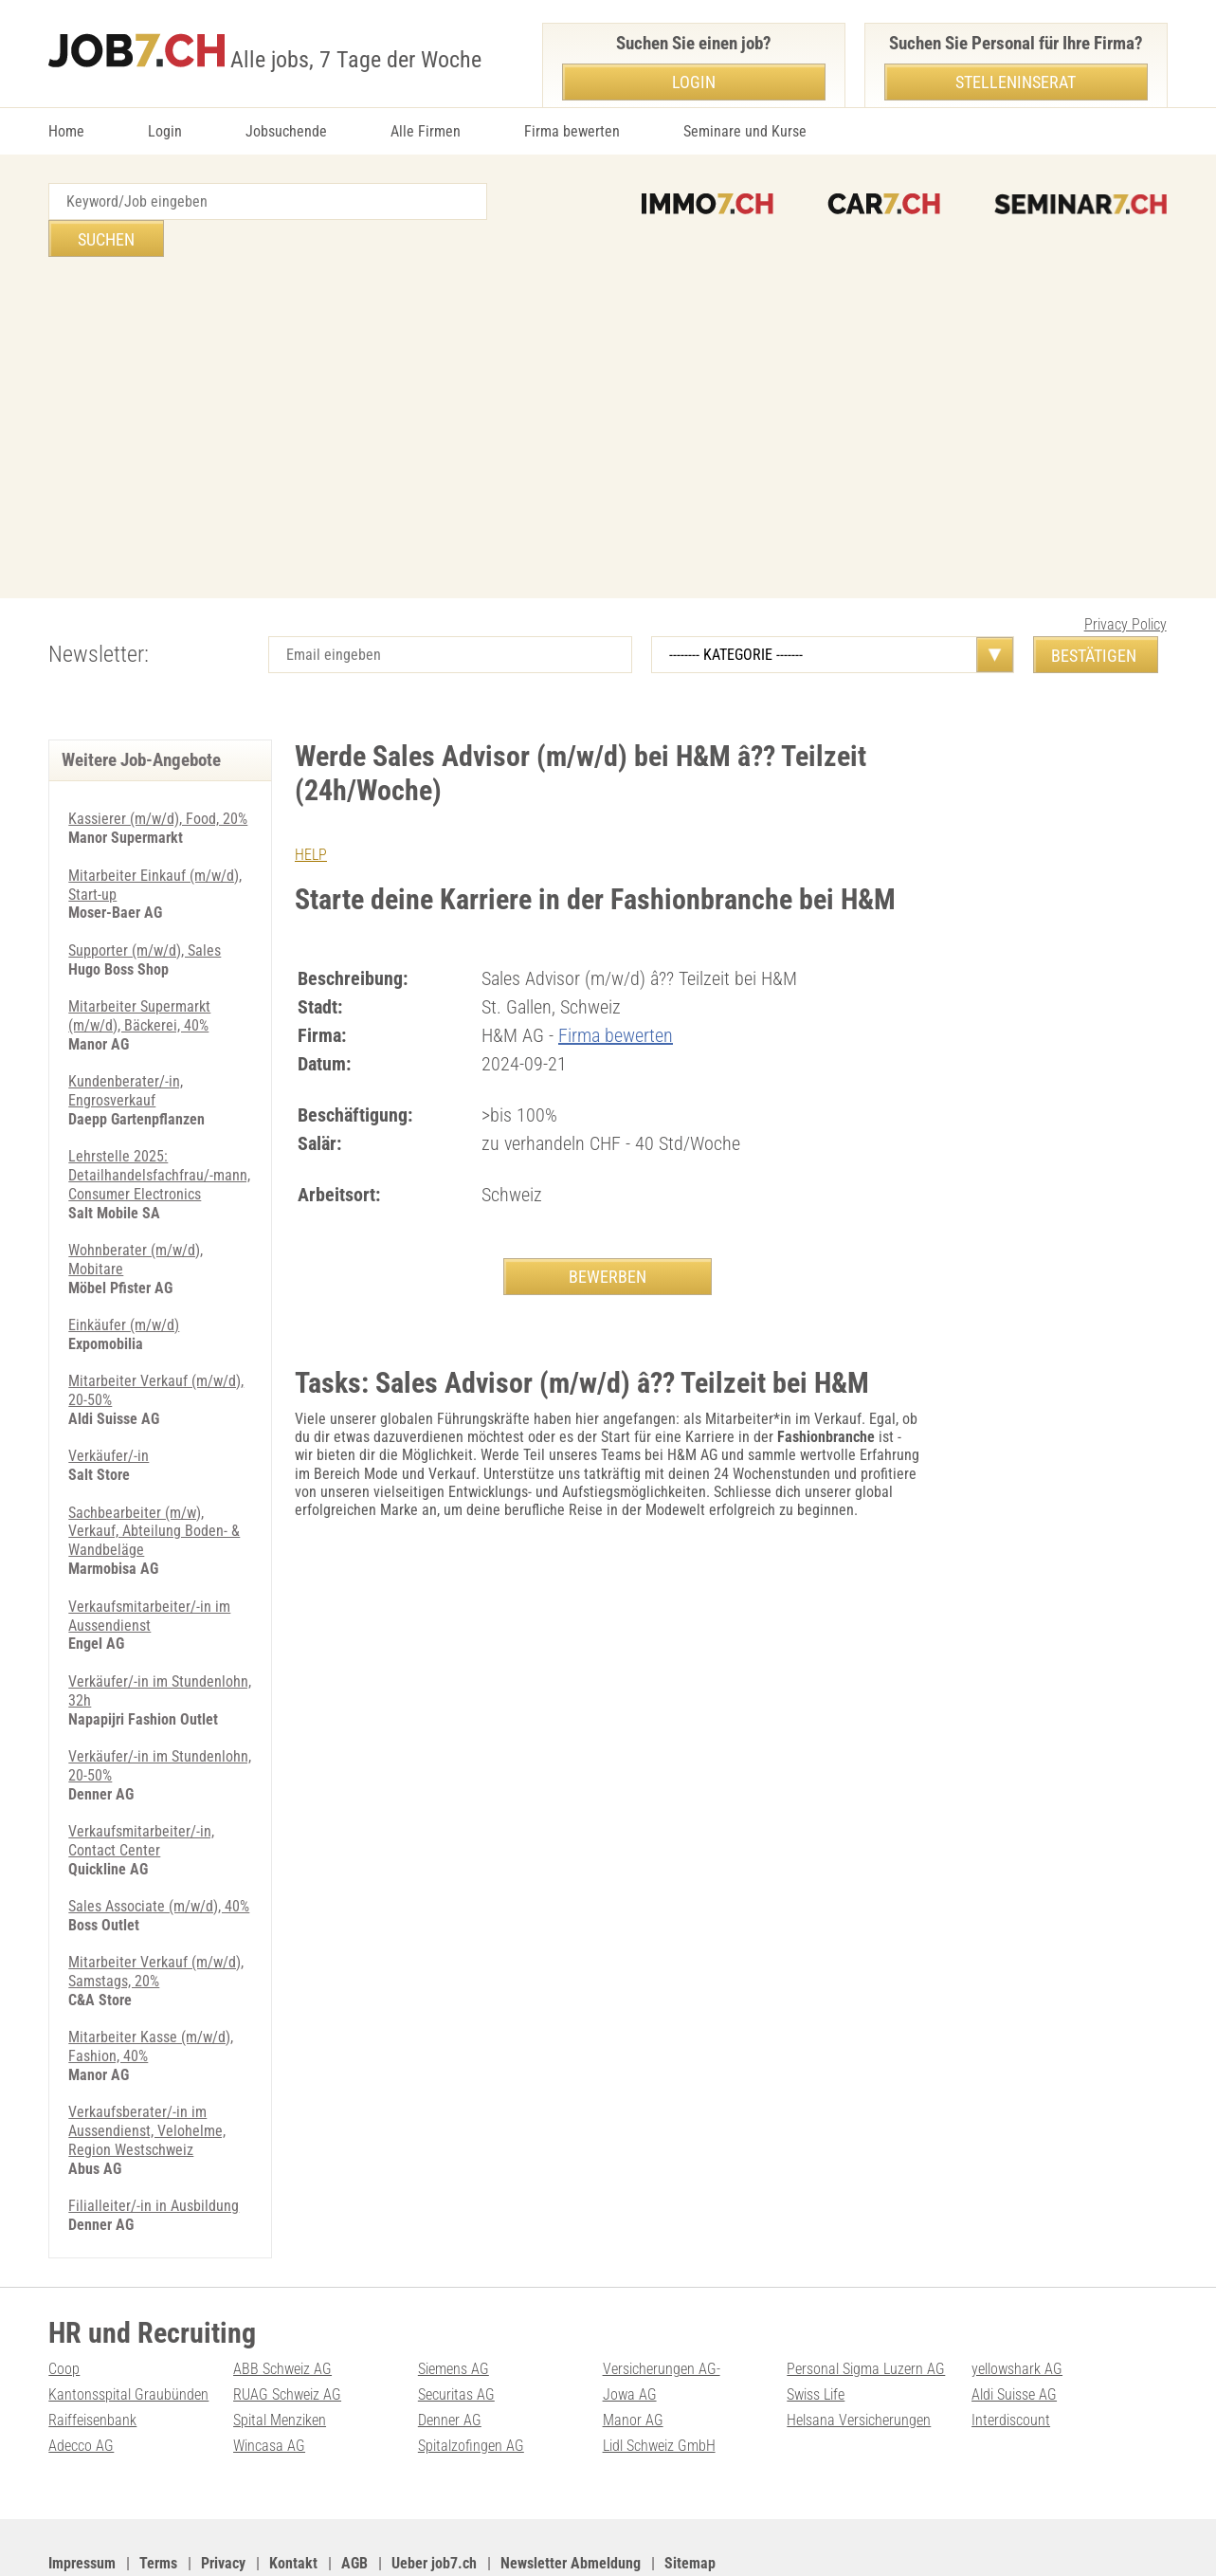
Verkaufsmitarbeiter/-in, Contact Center (141, 1784)
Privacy (223, 2497)
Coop (64, 2305)
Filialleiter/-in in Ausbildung (153, 2143)
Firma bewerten (572, 131)
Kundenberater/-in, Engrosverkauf (125, 1049)
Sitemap (690, 2497)
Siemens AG (453, 2305)
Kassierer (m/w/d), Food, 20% (157, 782)
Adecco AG (81, 2380)
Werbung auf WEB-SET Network (431, 2539)
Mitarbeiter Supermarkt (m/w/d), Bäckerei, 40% (139, 976)
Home (66, 131)
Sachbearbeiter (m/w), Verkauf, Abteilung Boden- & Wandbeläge (154, 1481)
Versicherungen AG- (661, 2305)
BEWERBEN (607, 1239)
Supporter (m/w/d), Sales (144, 911)
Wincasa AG (269, 2380)
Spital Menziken (279, 2356)
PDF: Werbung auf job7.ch (614, 2539)
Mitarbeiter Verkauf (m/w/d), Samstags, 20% (156, 1913)
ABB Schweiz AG (282, 2305)
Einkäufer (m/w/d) (123, 1279)
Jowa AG (630, 2330)
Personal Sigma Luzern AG (866, 2305)
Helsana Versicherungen (859, 2356)
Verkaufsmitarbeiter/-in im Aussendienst (149, 1563)
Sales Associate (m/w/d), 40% (158, 1849)
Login (165, 131)
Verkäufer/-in (108, 1407)
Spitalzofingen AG (471, 2380)
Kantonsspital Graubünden (128, 2330)
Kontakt (293, 2497)
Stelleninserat (1015, 82)
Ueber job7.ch (434, 2497)
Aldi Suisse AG (1014, 2330)
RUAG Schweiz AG (287, 2330)
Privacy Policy (1125, 587)
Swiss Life (815, 2330)
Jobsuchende (286, 131)
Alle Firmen (425, 131)
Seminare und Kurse (745, 131)
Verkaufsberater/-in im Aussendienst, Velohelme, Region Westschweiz (147, 2069)
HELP (311, 818)
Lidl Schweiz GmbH (659, 2380)
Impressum (82, 2497)
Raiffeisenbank (92, 2356)
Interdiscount (1010, 2356)
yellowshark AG (1016, 2305)
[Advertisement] (608, 390)
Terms (158, 2497)
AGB (354, 2497)
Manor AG (633, 2356)
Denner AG (449, 2356)
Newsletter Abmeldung (570, 2497)
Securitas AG (456, 2330)
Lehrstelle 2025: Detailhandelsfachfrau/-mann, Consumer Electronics (159, 1132)
